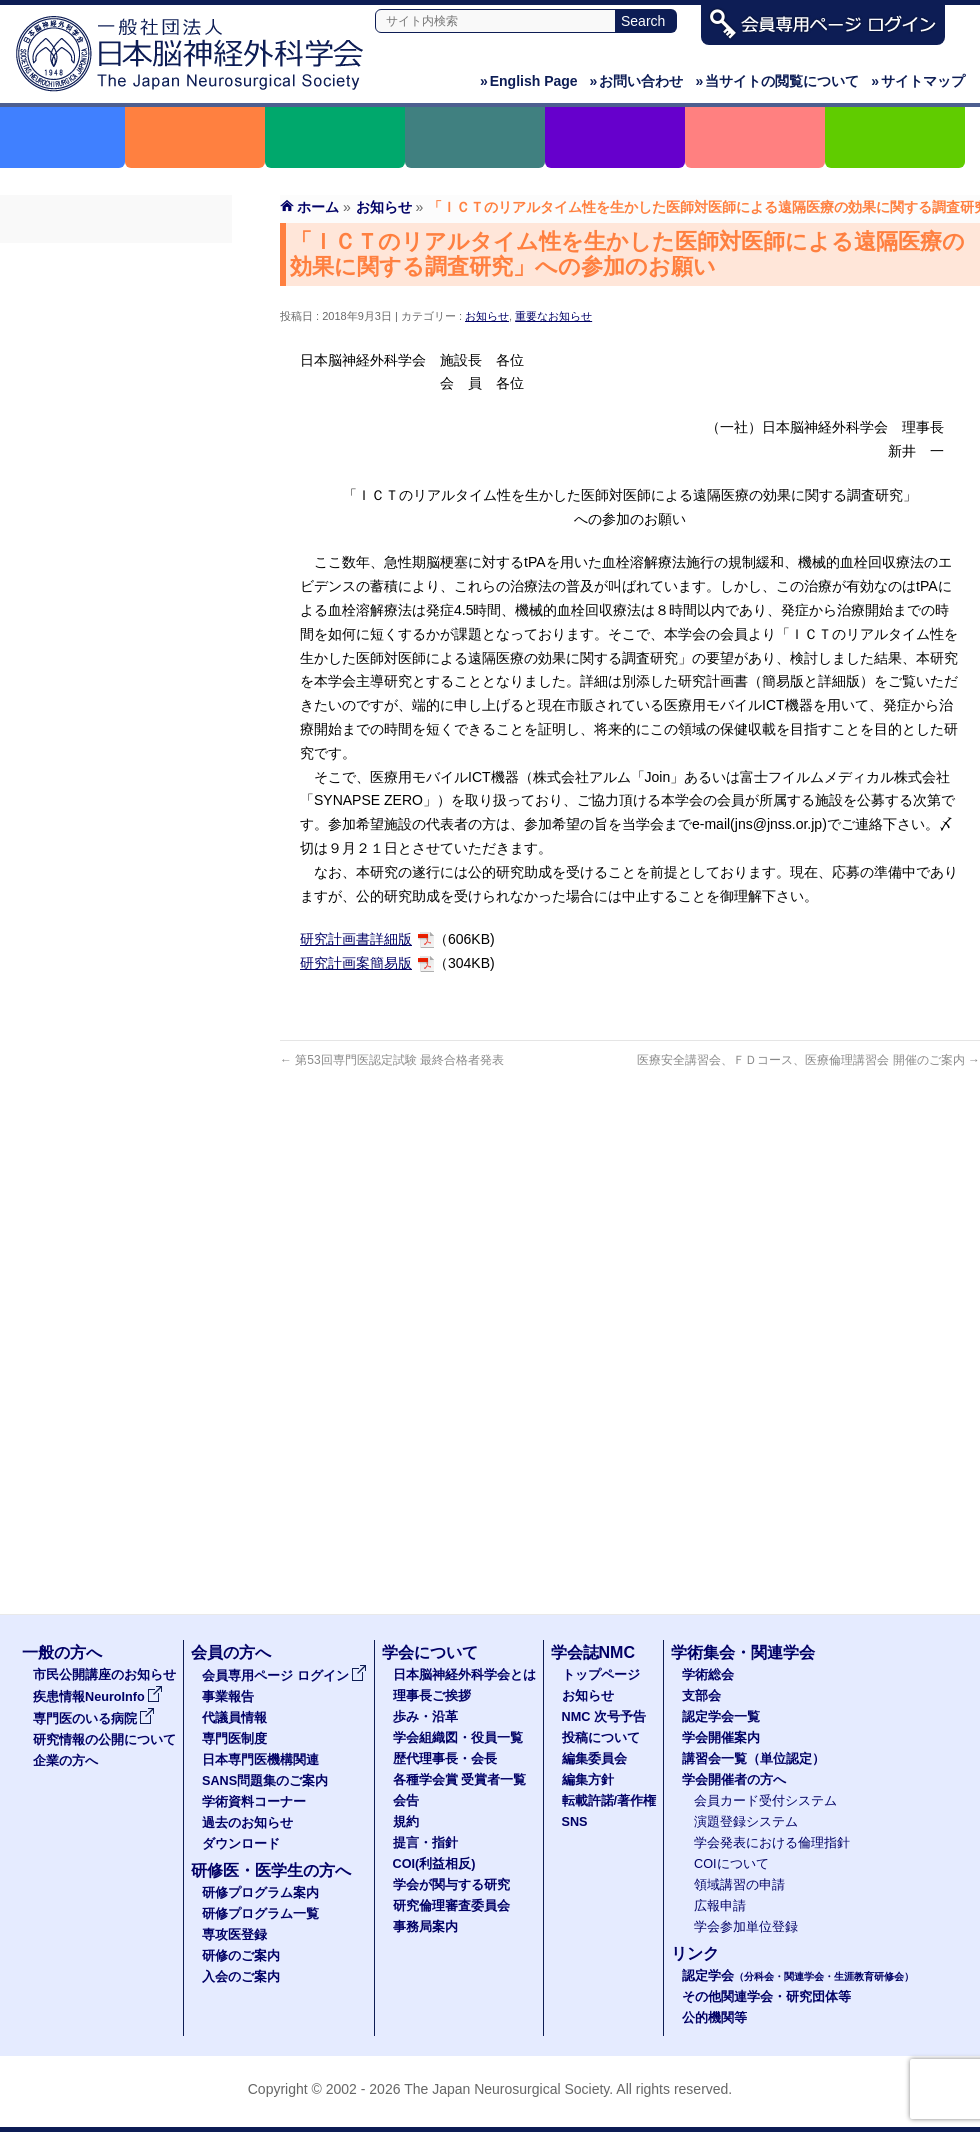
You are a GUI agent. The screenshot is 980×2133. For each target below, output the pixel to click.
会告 (406, 1801)
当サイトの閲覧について (777, 81)
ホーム (318, 207)
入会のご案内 (241, 1977)
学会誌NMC (593, 1652)
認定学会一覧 (721, 1717)
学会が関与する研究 (451, 1885)
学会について (430, 1652)
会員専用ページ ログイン (116, 261)
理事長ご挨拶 (432, 1696)
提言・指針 (425, 1843)
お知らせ (487, 316)
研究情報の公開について (104, 1740)
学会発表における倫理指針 (772, 1843)
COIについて (731, 1864)
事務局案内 (425, 1927)
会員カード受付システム (765, 1801)
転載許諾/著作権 (609, 1801)
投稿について (601, 1738)
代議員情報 (234, 1718)
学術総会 (708, 1675)
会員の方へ (231, 1652)
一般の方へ (62, 1652)
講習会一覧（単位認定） (753, 1759)
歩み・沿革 (425, 1717)
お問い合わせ (637, 81)
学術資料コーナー (116, 477)
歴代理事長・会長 (445, 1759)
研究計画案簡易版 (356, 963)
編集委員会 (594, 1759)
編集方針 (588, 1780)
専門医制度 (116, 369)
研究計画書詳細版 (356, 939)
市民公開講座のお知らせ (104, 1675)
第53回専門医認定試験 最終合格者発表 (392, 1060)
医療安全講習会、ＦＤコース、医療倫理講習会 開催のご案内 (808, 1060)
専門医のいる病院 (94, 1719)
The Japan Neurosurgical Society (506, 2089)
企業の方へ (65, 1761)
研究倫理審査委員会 (451, 1906)
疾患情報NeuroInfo (98, 1697)
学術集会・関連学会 (743, 1652)
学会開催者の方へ (734, 1780)
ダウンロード (116, 549)
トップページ (601, 1675)
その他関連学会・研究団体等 (766, 1997)
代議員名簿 (116, 333)
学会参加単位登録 (746, 1927)
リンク (695, 1953)
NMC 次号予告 (604, 1717)
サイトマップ (918, 81)
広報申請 (720, 1906)
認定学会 (798, 1976)
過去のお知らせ (116, 513)
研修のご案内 (241, 1956)
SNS (575, 1822)
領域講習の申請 (739, 1885)
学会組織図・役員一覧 (458, 1738)
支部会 (701, 1696)
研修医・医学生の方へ (271, 1870)
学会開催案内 (721, 1738)
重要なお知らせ (553, 316)
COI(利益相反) (434, 1864)
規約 (406, 1822)
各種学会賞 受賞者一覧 (460, 1780)
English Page (529, 81)
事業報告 (116, 297)
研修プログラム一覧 (260, 1914)
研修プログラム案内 (260, 1893)
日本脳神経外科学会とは (464, 1675)
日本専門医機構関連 (116, 405)
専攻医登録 (234, 1935)
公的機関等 (714, 2018)
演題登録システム (746, 1822)
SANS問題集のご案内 (116, 441)
